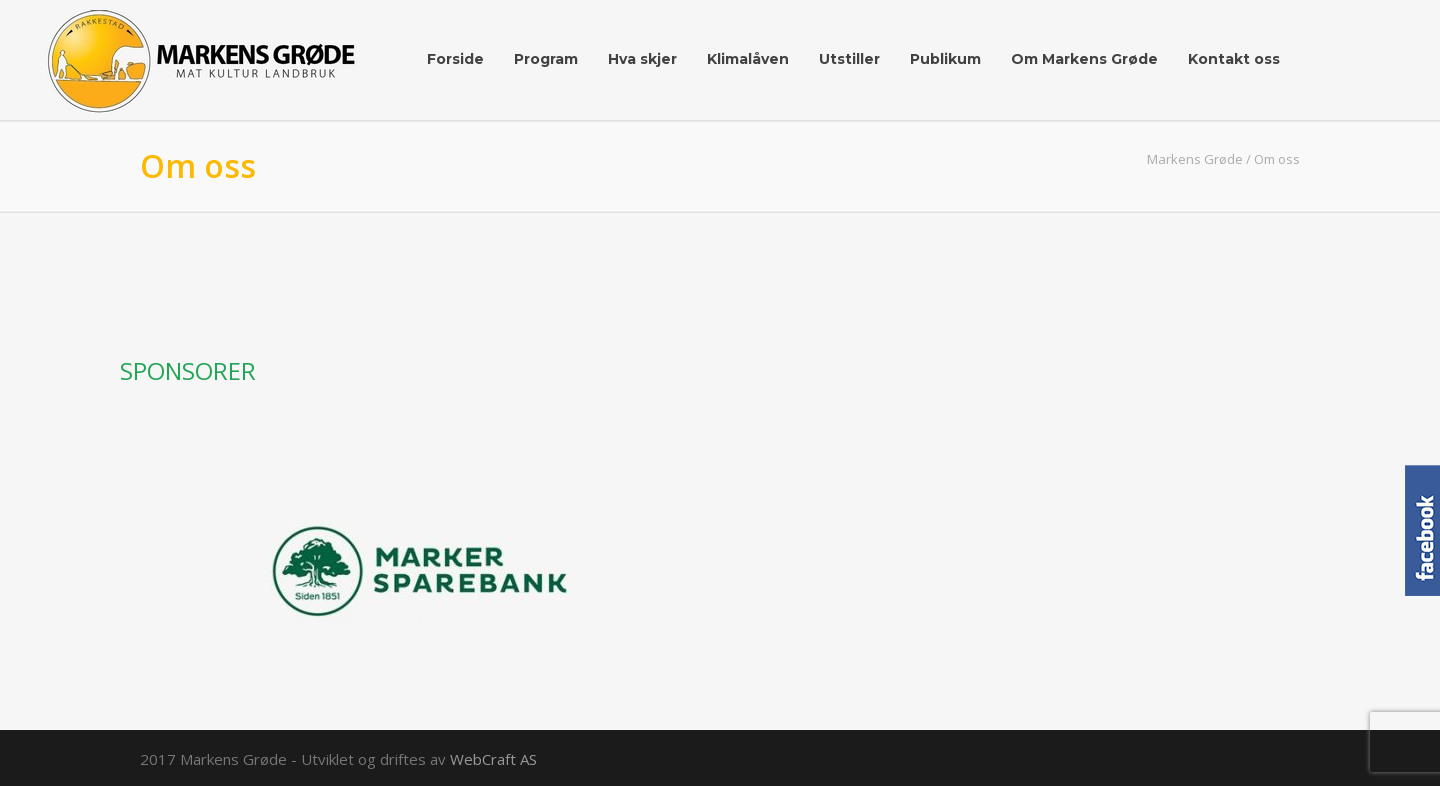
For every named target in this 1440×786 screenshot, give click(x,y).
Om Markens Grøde (1084, 59)
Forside (455, 59)
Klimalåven (748, 59)
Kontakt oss (1234, 59)
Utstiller (849, 59)
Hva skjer (642, 59)
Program (546, 59)
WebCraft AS (493, 759)
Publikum (945, 59)
